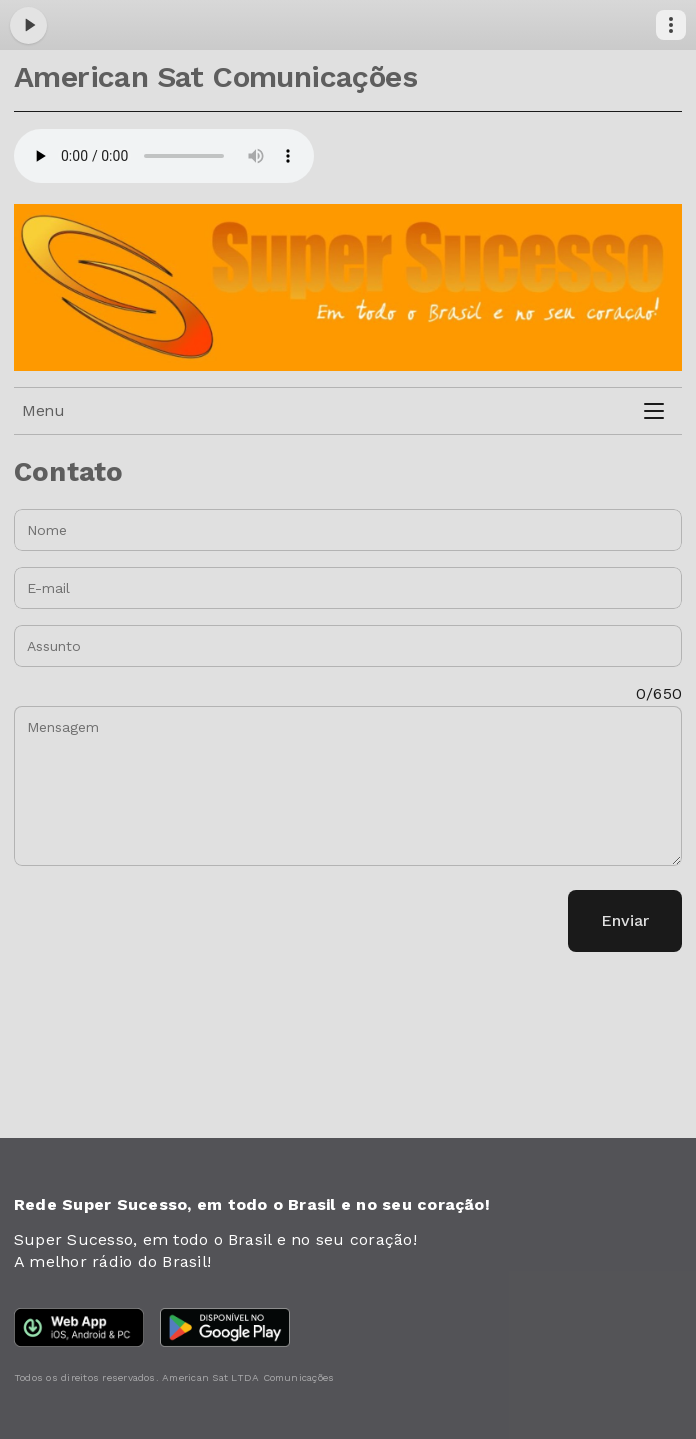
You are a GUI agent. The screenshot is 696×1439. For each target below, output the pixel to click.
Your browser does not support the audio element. (164, 156)
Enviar (625, 920)
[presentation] (166, 921)
